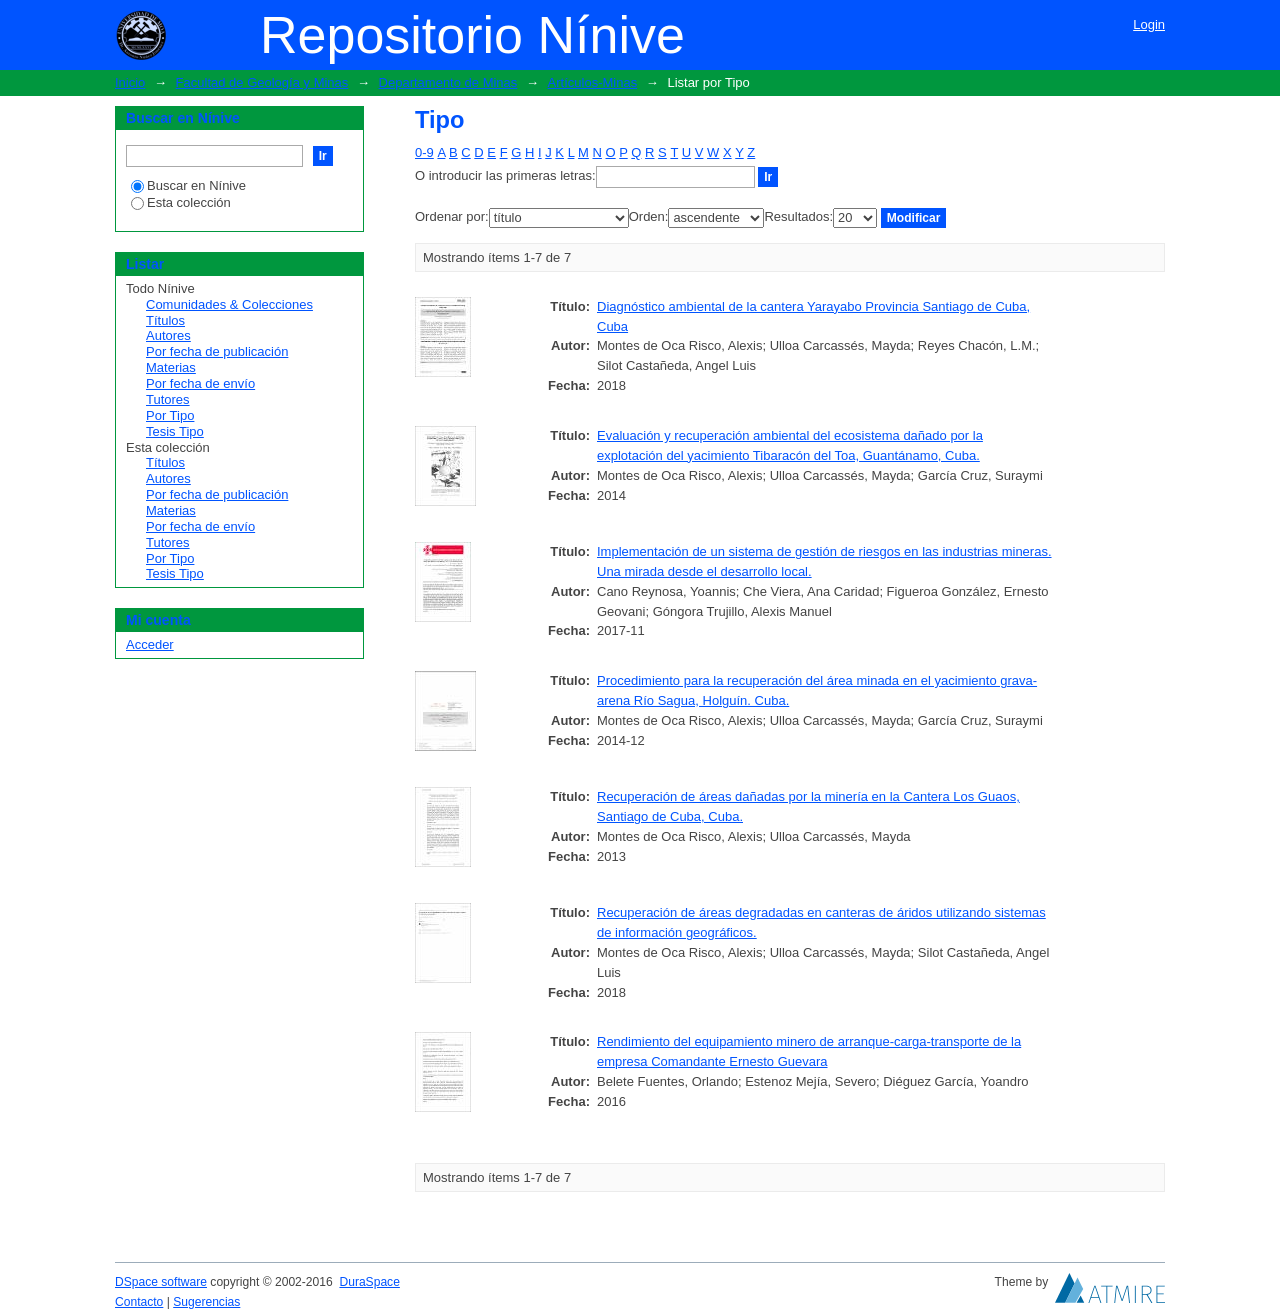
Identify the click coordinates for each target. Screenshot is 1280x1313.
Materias (171, 367)
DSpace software (161, 1282)
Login (1149, 24)
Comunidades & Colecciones (229, 304)
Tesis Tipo (175, 431)
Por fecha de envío (200, 383)
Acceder (150, 644)
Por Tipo (170, 415)
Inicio (130, 82)
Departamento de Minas (448, 82)
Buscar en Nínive (188, 185)
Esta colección (181, 202)
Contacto (139, 1302)
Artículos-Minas (593, 82)
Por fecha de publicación (217, 351)
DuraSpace (369, 1282)
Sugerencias (206, 1302)
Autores (168, 335)
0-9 (424, 152)
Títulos (165, 320)
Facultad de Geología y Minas (262, 82)
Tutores (168, 399)
